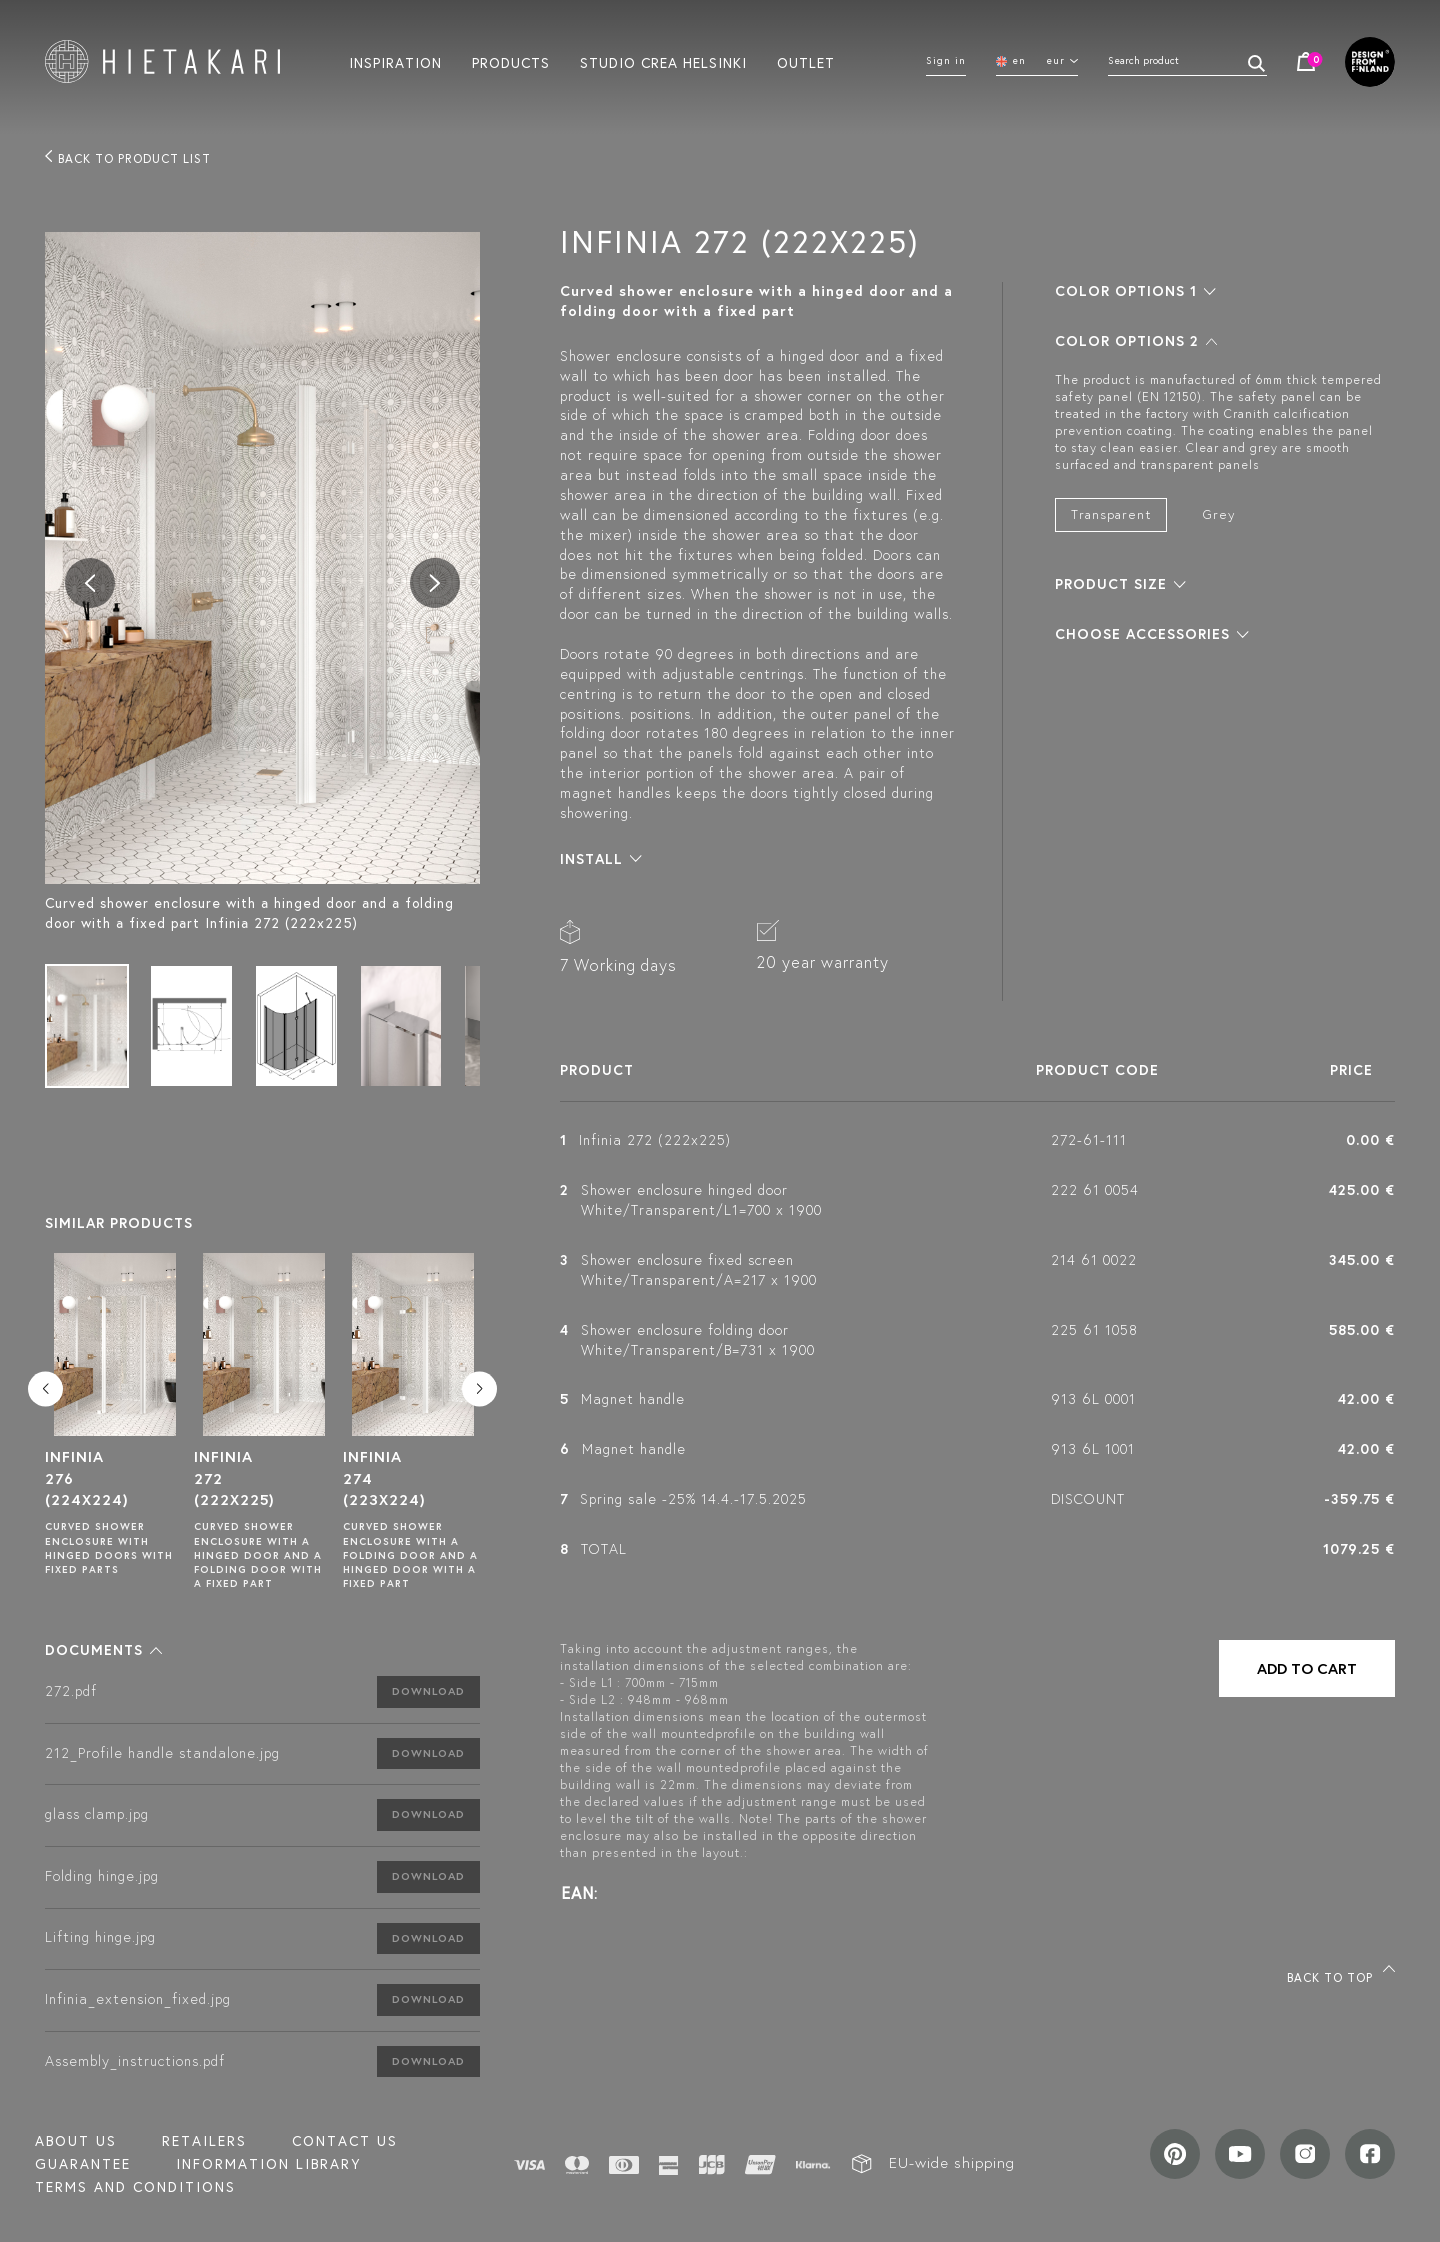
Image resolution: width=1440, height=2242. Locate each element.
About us (76, 2141)
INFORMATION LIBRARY (268, 2164)
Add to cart (1307, 1668)
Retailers (204, 2141)
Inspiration (395, 62)
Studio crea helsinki (663, 62)
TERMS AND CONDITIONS (135, 2187)
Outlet (806, 62)
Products (511, 62)
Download (428, 1691)
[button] (103, 1650)
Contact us (345, 2141)
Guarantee (83, 2164)
